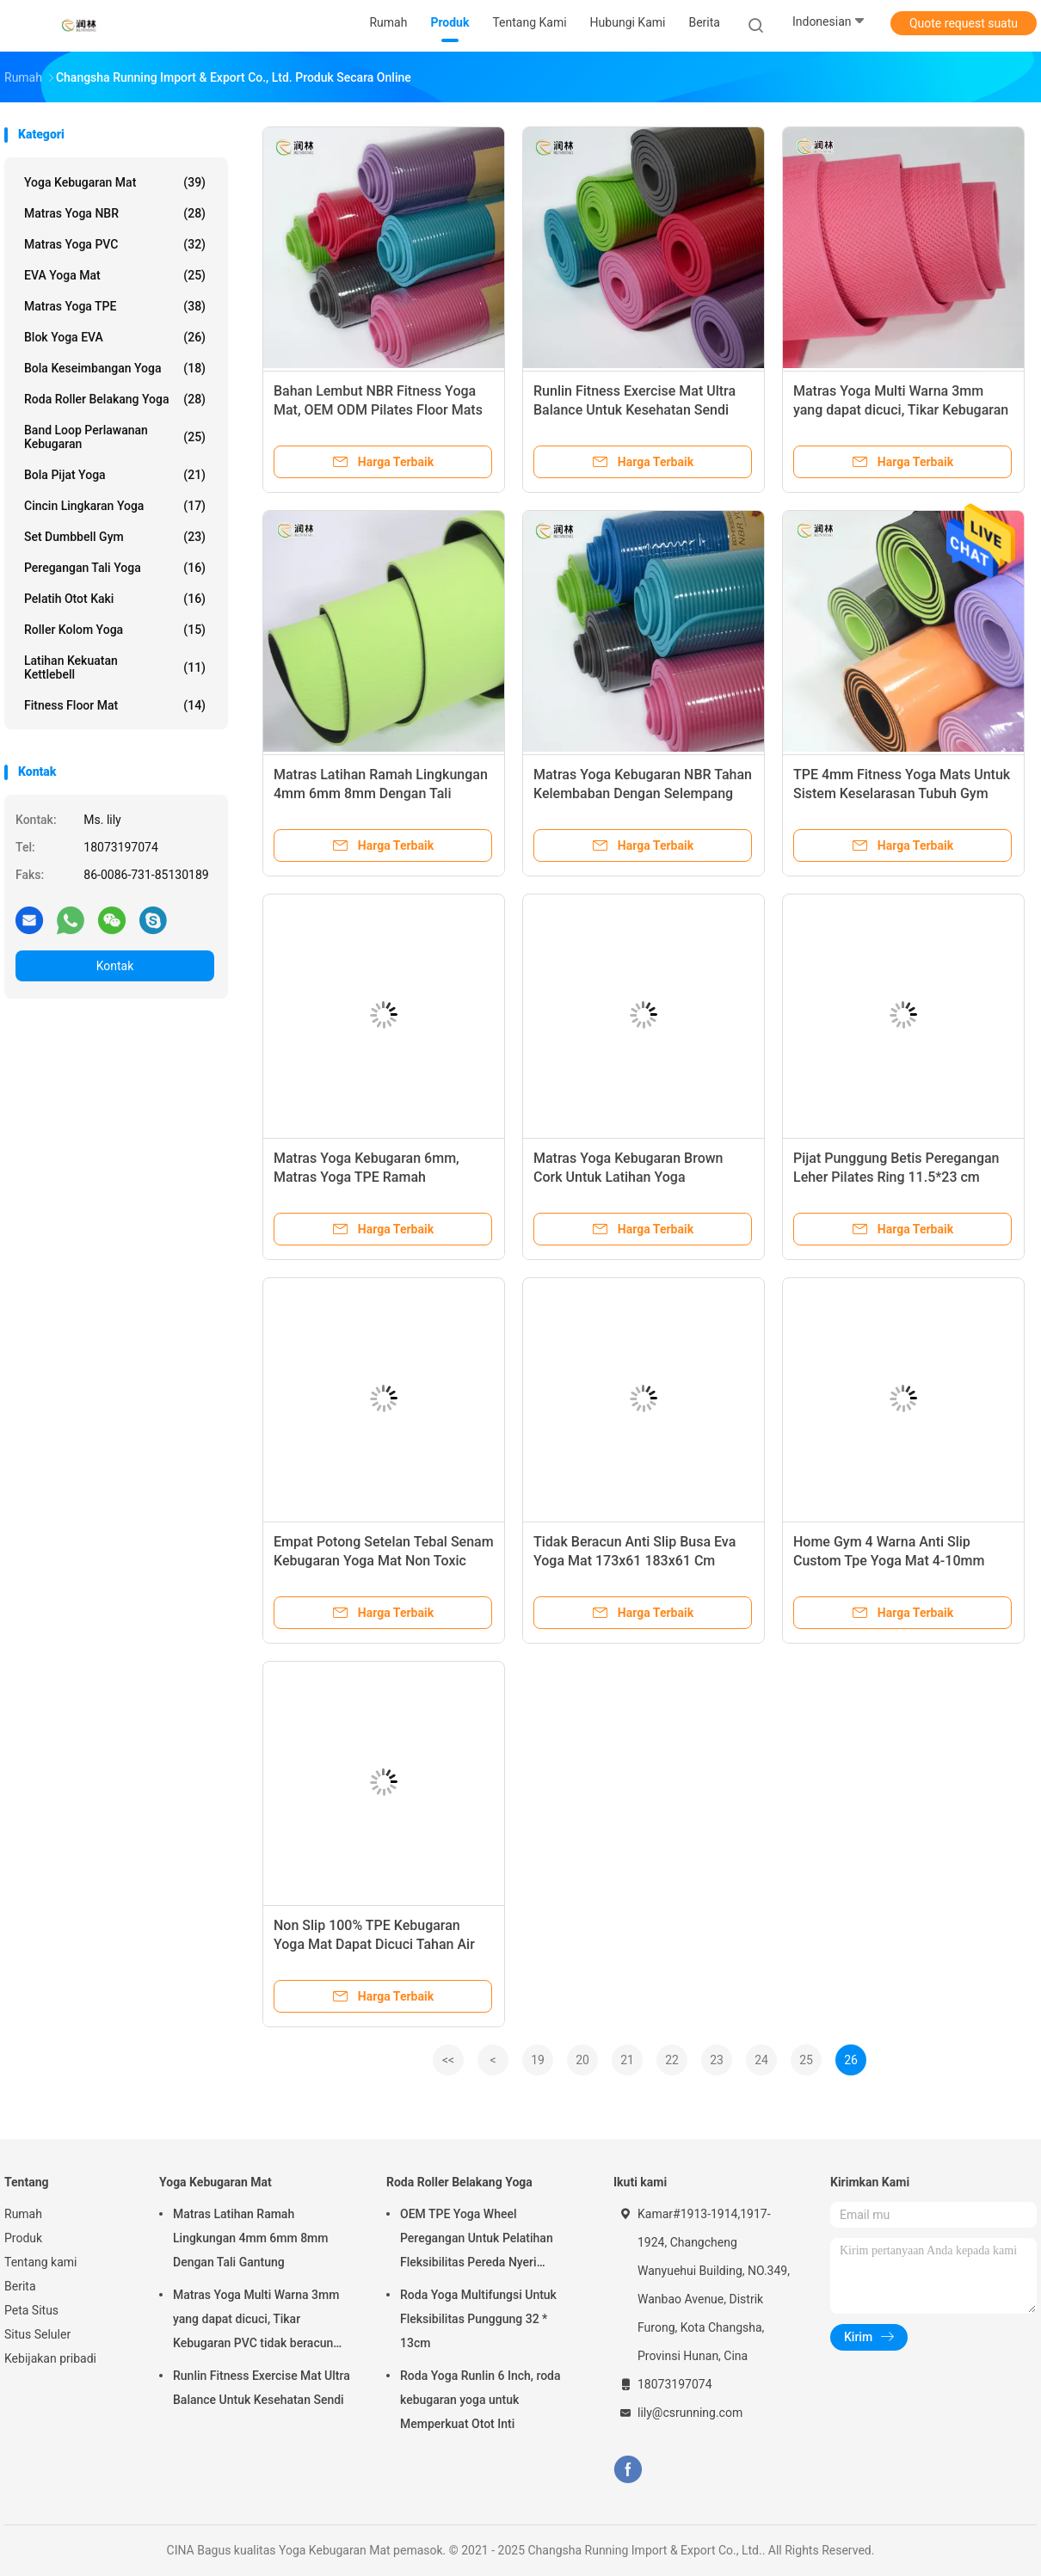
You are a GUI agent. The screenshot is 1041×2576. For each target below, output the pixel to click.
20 (582, 2060)
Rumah (23, 2214)
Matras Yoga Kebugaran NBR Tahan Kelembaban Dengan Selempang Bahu (642, 793)
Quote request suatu (963, 23)
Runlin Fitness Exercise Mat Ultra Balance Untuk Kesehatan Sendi (261, 2388)
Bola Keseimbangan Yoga (115, 368)
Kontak (115, 966)
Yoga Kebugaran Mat (115, 182)
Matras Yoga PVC (115, 244)
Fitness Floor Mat (115, 705)
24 (761, 2060)
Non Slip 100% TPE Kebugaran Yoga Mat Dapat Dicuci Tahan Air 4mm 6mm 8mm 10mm (374, 1944)
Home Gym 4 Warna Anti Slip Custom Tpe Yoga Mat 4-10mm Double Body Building (888, 1561)
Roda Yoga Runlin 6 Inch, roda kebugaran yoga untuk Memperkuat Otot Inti (480, 2400)
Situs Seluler (37, 2334)
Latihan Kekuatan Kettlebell (115, 667)
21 (627, 2060)
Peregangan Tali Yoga (115, 567)
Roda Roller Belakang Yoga (115, 399)
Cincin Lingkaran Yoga (115, 505)
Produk (23, 2238)
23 (717, 2060)
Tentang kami (40, 2262)
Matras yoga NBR (115, 213)
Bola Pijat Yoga (115, 474)
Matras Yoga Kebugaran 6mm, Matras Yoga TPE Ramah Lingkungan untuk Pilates (366, 1177)
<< (448, 2060)
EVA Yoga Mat (115, 275)
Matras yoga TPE (115, 306)
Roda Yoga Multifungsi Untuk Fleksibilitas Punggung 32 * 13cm (478, 2319)
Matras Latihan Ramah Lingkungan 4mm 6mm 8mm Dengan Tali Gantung (381, 793)
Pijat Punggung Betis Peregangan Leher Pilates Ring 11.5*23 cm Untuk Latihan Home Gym (896, 1177)
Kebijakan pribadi (50, 2358)
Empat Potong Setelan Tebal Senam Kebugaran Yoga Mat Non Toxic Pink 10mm (384, 1561)
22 (672, 2060)
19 (538, 2060)
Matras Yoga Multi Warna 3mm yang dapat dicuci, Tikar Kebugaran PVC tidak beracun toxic (900, 410)
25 (806, 2060)
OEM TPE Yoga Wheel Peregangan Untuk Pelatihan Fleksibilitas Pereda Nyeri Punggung (476, 2240)
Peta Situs (31, 2310)
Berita (20, 2286)
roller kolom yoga (115, 629)
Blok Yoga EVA (115, 337)
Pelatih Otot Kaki (115, 598)
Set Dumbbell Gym (115, 536)
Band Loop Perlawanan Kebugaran (115, 437)
